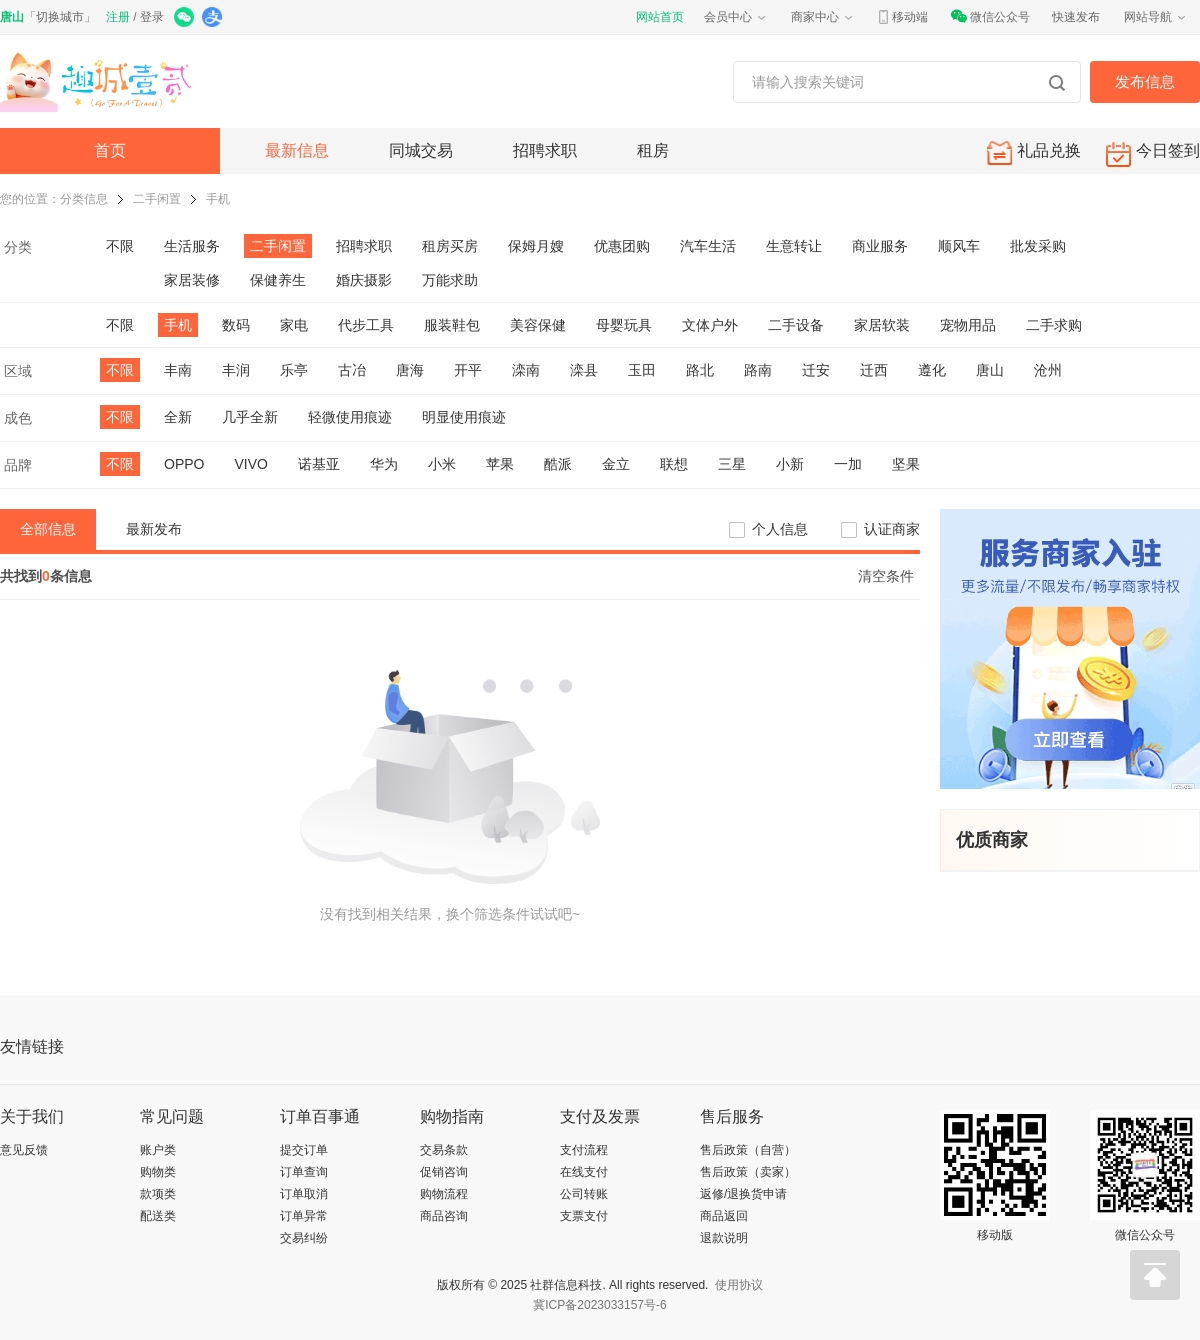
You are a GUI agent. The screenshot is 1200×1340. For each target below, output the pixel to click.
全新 (178, 417)
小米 (442, 464)
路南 (758, 370)
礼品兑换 (1034, 152)
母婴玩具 (624, 325)
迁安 (816, 370)
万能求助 (450, 280)
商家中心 (823, 17)
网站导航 (1156, 17)
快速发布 (1076, 17)
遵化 (932, 370)
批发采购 (1038, 246)
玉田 (642, 370)
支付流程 (584, 1150)
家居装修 (192, 280)
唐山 (990, 370)
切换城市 (60, 17)
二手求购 (1054, 325)
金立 (616, 464)
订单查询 (304, 1172)
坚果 (906, 464)
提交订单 (304, 1150)
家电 (294, 325)
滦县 (584, 370)
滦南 (526, 370)
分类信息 (84, 199)
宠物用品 (968, 325)
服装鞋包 (452, 325)
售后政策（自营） (748, 1150)
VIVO (250, 464)
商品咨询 (444, 1216)
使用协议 (739, 1285)
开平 (468, 370)
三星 (732, 464)
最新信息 (297, 150)
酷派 (558, 464)
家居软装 (882, 325)
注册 (118, 17)
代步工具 (366, 325)
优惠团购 (622, 246)
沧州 (1048, 370)
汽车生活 (708, 246)
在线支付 (584, 1172)
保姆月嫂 (536, 246)
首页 (110, 150)
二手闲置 (157, 199)
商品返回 (724, 1216)
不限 (120, 246)
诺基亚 (319, 464)
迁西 (874, 370)
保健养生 (278, 280)
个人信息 (780, 529)
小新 (790, 464)
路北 (700, 370)
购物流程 (444, 1194)
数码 (236, 325)
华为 (384, 464)
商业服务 (880, 246)
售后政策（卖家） (748, 1172)
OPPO (184, 464)
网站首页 (660, 17)
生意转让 (794, 246)
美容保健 (538, 325)
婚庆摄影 (364, 280)
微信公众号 (990, 17)
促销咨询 (444, 1172)
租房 (653, 150)
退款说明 (724, 1238)
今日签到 (1153, 154)
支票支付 (584, 1216)
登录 (152, 17)
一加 (848, 464)
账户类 (158, 1150)
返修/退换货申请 (743, 1194)
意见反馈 (24, 1150)
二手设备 (796, 325)
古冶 (352, 370)
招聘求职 (545, 150)
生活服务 (192, 246)
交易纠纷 (304, 1238)
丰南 (178, 370)
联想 (674, 464)
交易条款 (444, 1150)
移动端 (902, 17)
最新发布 (154, 529)
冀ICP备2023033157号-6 (599, 1305)
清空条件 (886, 576)
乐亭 (294, 370)
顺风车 (959, 246)
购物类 (158, 1172)
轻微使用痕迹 (350, 417)
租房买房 (450, 246)
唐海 (410, 370)
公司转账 (584, 1194)
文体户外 (710, 325)
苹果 (500, 464)
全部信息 (48, 529)
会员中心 (736, 17)
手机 (218, 199)
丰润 (236, 370)
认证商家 (892, 529)
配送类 (158, 1216)
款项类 (158, 1194)
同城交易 (421, 150)
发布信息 (1145, 81)
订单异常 (304, 1216)
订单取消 (304, 1194)
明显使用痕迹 (464, 417)
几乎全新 (250, 417)
